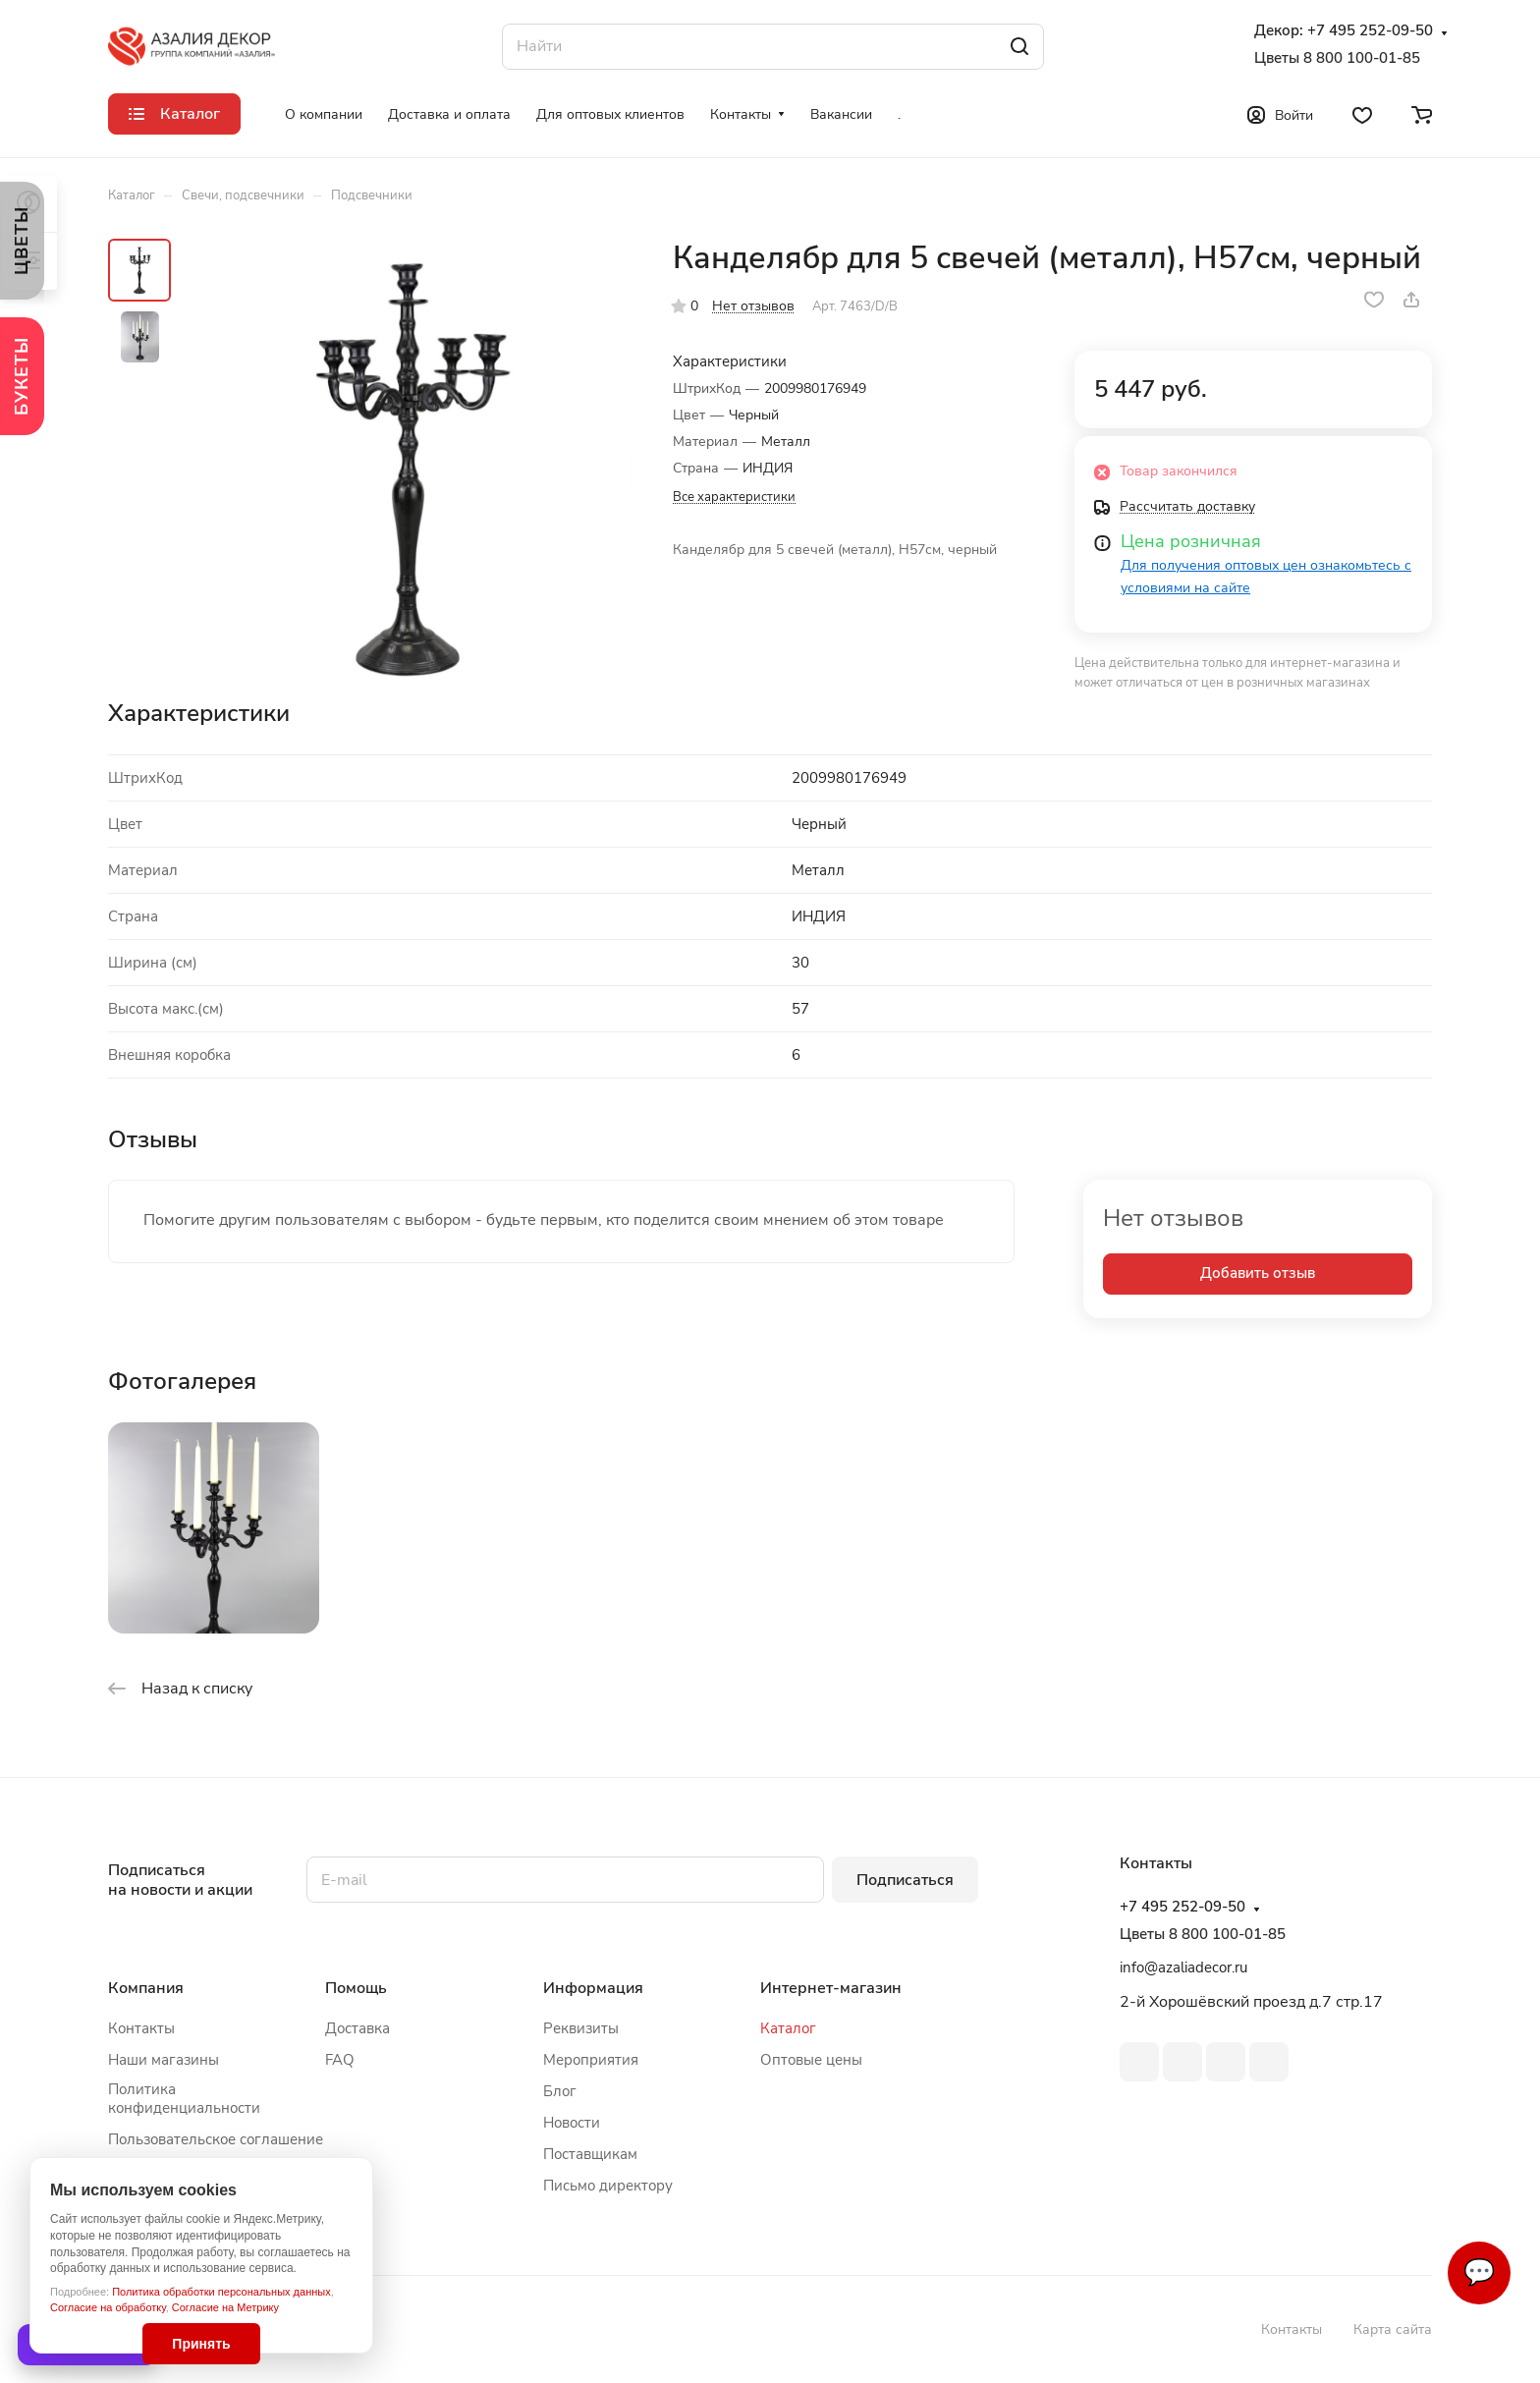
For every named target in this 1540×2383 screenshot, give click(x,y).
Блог (560, 2091)
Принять (201, 2344)
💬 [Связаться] (1479, 2272)
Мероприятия (590, 2060)
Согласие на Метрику (225, 2307)
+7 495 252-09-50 (1370, 31)
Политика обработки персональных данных (221, 2292)
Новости (571, 2123)
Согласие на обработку (108, 2307)
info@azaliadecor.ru (1183, 1967)
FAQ (340, 2060)
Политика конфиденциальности (184, 2098)
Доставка (357, 2028)
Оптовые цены (811, 2060)
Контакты (141, 2028)
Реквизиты (581, 2028)
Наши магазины (163, 2060)
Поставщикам (590, 2154)
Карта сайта (1392, 2329)
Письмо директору (608, 2185)
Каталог (788, 2028)
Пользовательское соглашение (215, 2139)
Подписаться (905, 1880)
